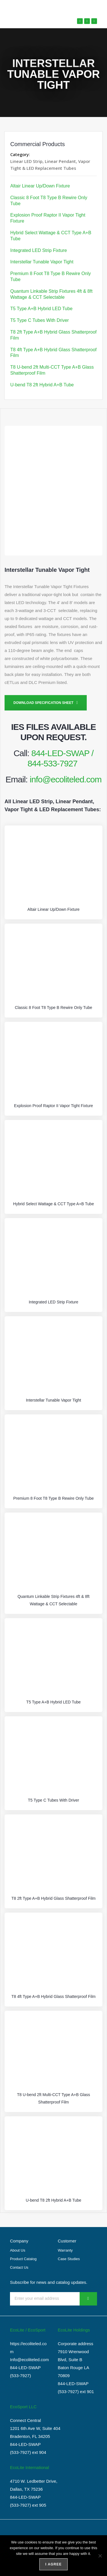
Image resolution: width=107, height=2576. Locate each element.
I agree (53, 2564)
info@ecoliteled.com (66, 779)
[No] (100, 2556)
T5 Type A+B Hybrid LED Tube (41, 308)
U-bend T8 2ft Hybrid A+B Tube (42, 384)
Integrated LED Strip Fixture (38, 250)
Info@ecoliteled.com (29, 2359)
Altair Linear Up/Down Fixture (40, 185)
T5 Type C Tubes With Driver (39, 320)
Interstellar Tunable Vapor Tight (41, 261)
